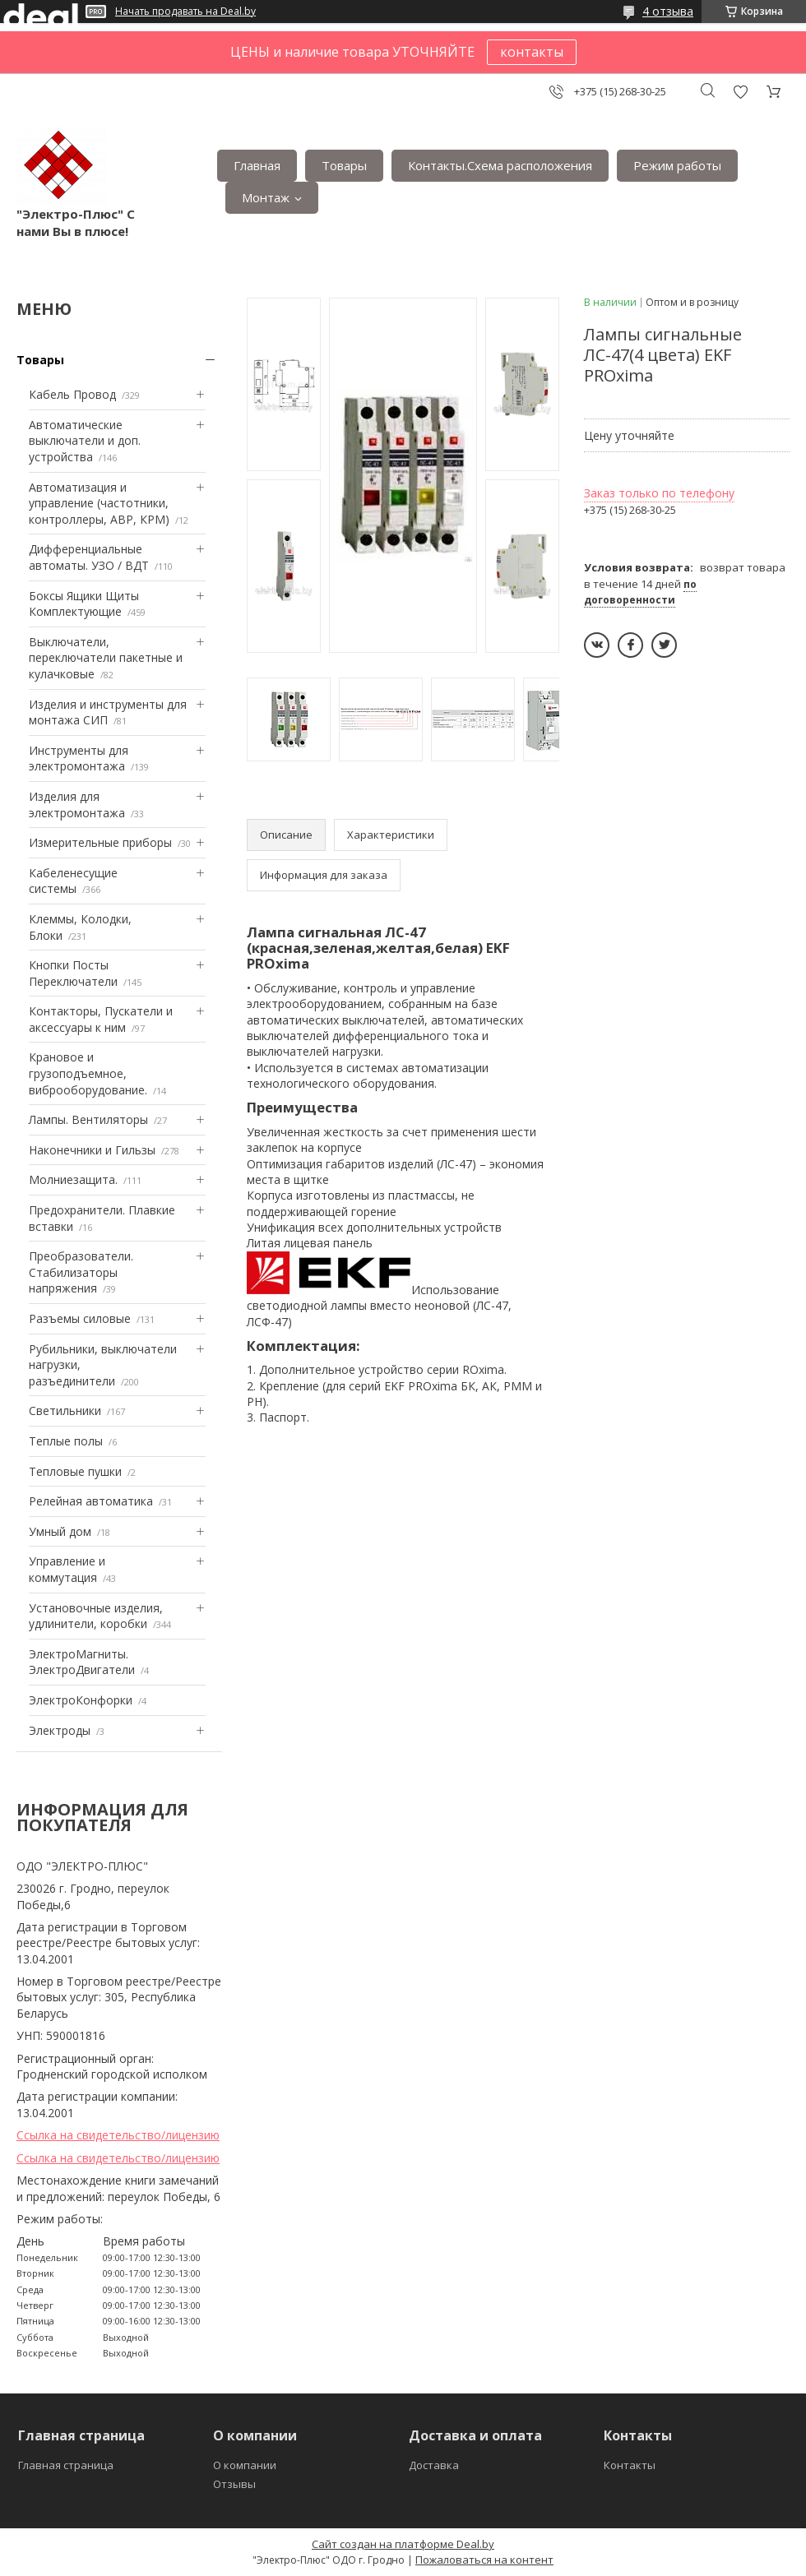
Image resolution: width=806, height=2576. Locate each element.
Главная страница (65, 2465)
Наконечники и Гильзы (92, 1150)
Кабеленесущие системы (73, 881)
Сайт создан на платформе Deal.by (403, 2544)
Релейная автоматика (91, 1501)
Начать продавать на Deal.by (185, 11)
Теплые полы (66, 1441)
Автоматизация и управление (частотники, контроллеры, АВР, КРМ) (99, 503)
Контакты (629, 2465)
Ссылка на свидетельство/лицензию (118, 2135)
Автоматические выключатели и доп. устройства (85, 441)
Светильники (65, 1410)
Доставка (434, 2465)
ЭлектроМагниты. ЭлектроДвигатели (82, 1662)
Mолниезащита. (73, 1179)
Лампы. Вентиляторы (88, 1119)
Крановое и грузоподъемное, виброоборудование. (88, 1073)
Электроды (59, 1730)
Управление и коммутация (67, 1569)
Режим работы (677, 165)
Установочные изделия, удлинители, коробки (96, 1616)
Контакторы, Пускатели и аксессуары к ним (101, 1019)
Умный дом (60, 1531)
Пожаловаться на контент (484, 2559)
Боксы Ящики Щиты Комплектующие (84, 604)
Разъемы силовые (80, 1318)
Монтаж (266, 197)
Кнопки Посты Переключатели (73, 973)
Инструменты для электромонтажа (78, 758)
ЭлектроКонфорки (80, 1700)
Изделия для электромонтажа (77, 805)
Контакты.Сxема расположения (500, 165)
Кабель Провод (72, 394)
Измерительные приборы (100, 842)
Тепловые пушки (75, 1471)
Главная (257, 165)
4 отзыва (667, 11)
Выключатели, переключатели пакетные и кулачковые (106, 658)
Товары (344, 165)
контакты (531, 52)
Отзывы (234, 2484)
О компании (244, 2465)
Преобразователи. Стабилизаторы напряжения (81, 1272)
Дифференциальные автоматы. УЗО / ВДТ (89, 557)
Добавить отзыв (740, 92)
